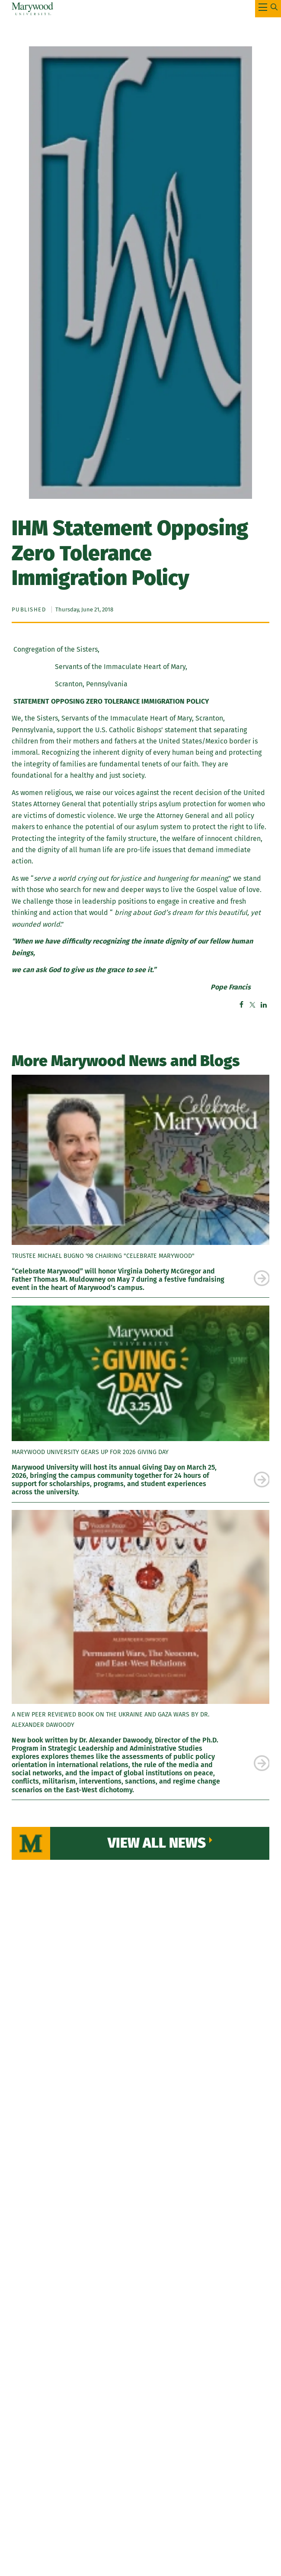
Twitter (252, 1004)
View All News (157, 1843)
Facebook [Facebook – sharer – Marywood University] (241, 1004)
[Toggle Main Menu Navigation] (268, 8)
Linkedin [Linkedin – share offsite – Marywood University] (263, 1004)
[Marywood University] (33, 8)
